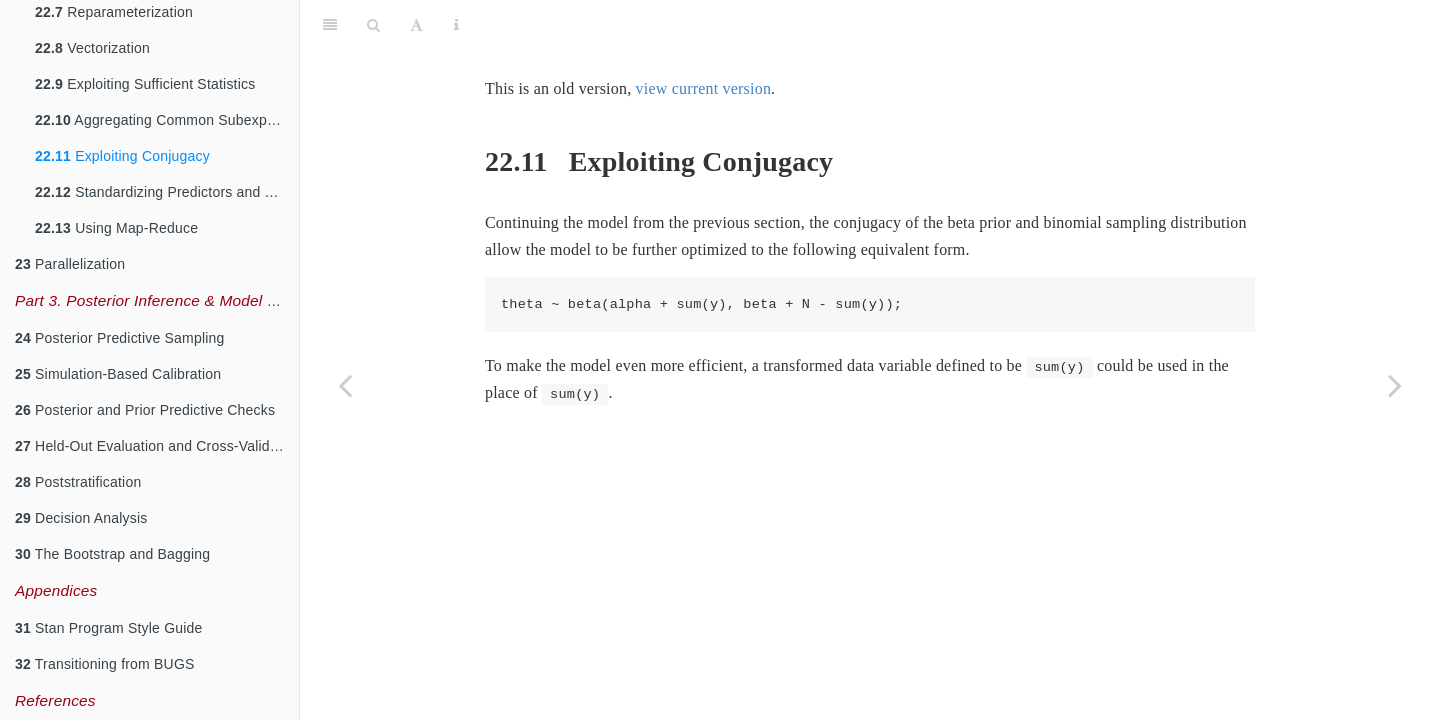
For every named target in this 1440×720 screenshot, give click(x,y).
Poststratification (78, 482)
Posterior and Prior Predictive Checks (145, 410)
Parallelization (70, 264)
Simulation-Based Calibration (118, 374)
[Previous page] (345, 385)
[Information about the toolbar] (456, 25)
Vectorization (92, 48)
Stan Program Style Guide (109, 628)
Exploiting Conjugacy (122, 156)
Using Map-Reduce (116, 228)
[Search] (373, 25)
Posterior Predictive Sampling (120, 338)
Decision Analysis (81, 518)
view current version (704, 88)
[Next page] (1395, 385)
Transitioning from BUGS (105, 664)
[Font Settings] (416, 25)
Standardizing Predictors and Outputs (167, 192)
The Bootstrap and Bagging (112, 554)
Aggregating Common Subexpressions (167, 120)
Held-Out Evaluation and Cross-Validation (157, 446)
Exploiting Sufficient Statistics (145, 84)
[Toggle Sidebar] (330, 25)
